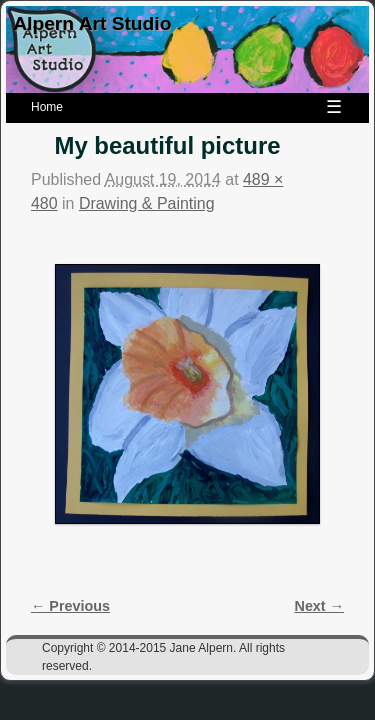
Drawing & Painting (147, 203)
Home (47, 107)
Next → (319, 606)
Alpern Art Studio (92, 23)
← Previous (70, 606)
